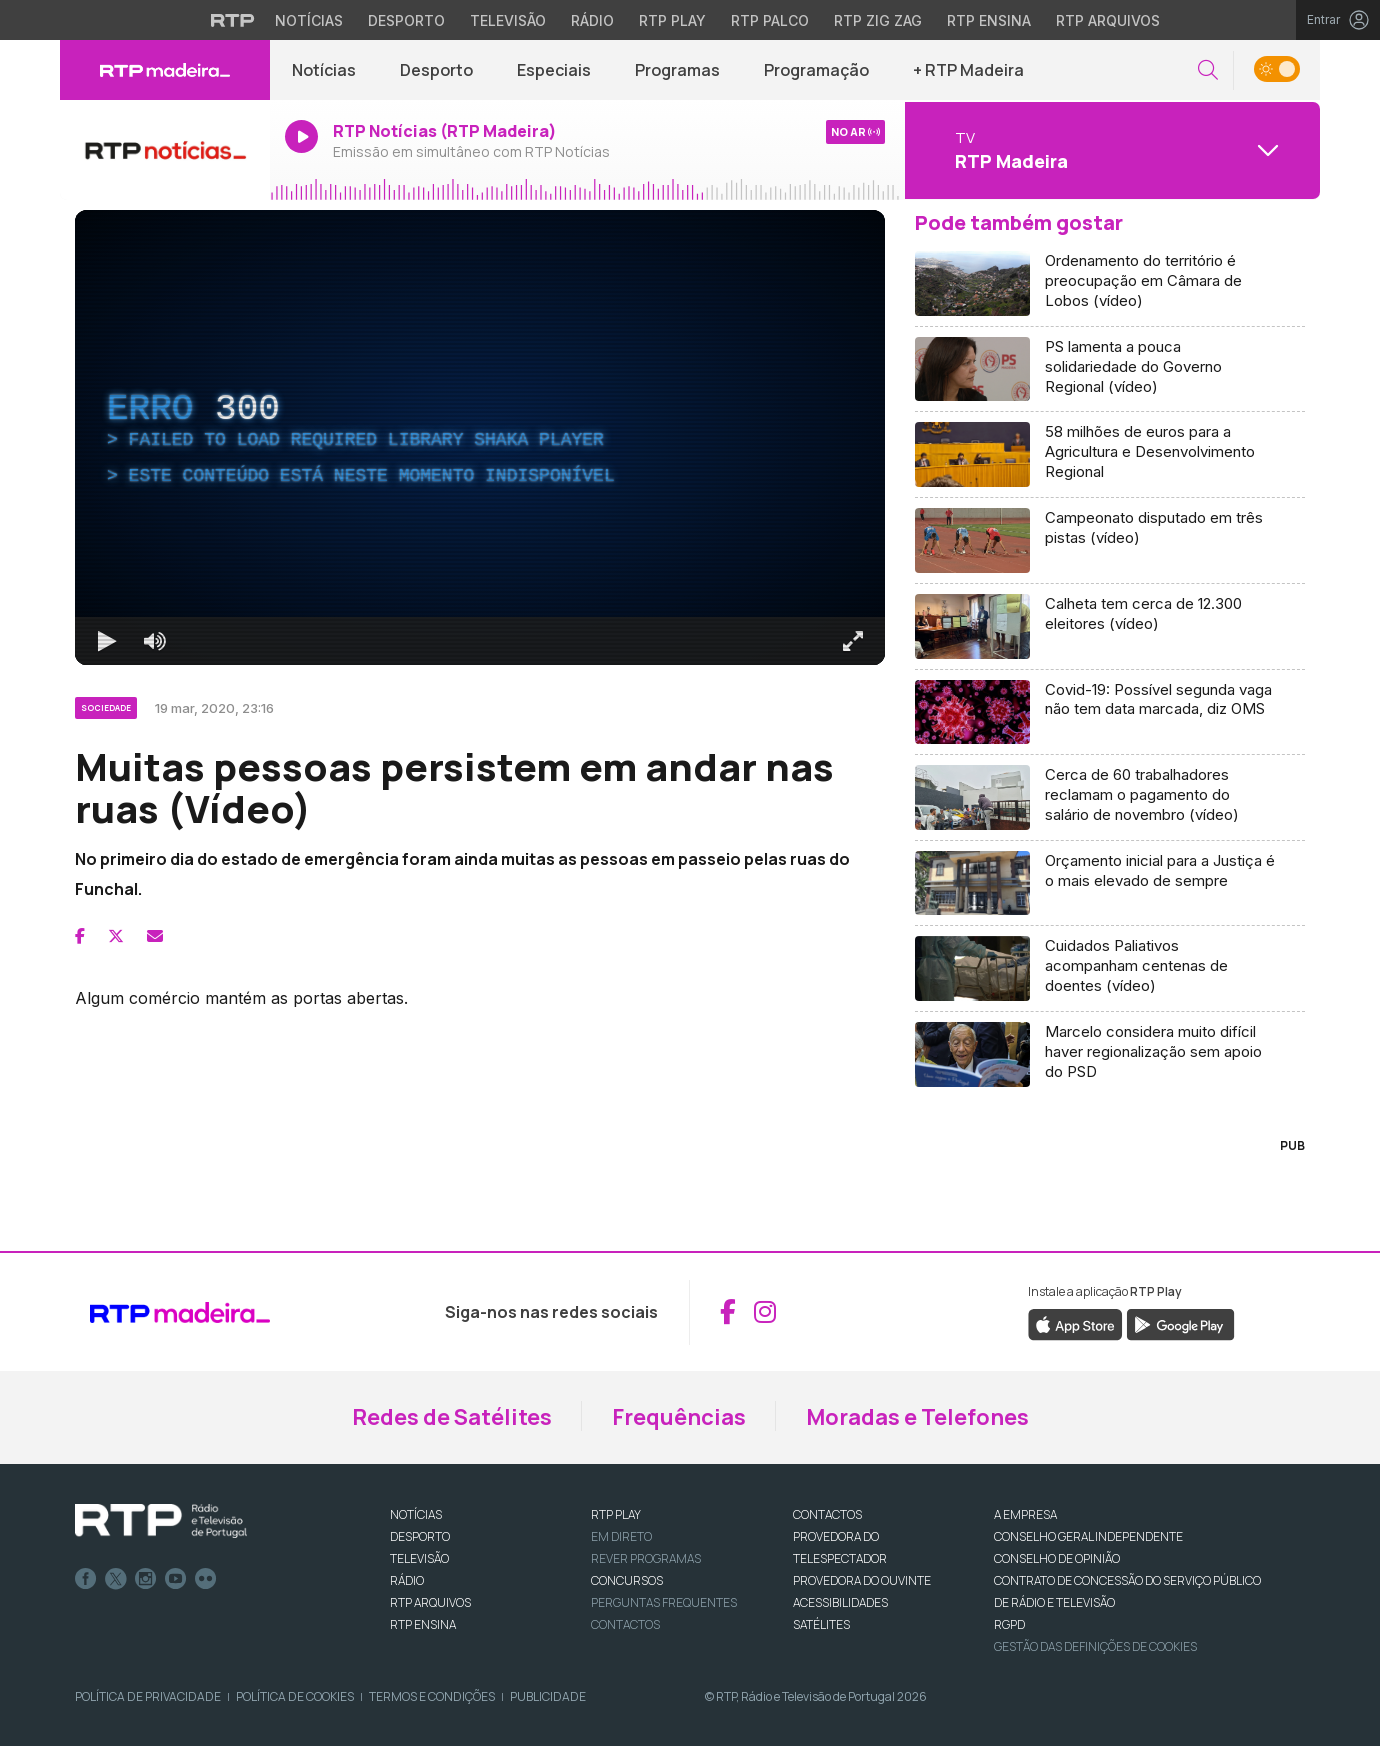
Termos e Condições (432, 1696)
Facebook (86, 1579)
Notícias (324, 70)
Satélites (821, 1624)
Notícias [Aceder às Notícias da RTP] (309, 20)
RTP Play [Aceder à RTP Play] (672, 20)
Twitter (116, 1579)
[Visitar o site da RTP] (233, 20)
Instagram (146, 1579)
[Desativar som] (155, 641)
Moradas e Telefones (917, 1417)
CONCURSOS (627, 1580)
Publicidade (548, 1696)
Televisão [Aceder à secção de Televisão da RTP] (508, 20)
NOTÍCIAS (416, 1514)
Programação (816, 70)
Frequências (679, 1417)
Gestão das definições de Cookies (1095, 1646)
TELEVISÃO (419, 1558)
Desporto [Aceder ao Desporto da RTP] (406, 20)
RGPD (1009, 1624)
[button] (1208, 70)
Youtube (176, 1579)
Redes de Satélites (452, 1417)
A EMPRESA (1025, 1514)
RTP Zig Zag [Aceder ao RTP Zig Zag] (878, 20)
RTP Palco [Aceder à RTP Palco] (770, 20)
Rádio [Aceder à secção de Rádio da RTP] (592, 20)
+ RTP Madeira (968, 70)
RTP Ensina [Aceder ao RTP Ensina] (989, 20)
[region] (480, 437)
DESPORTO (420, 1536)
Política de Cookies (295, 1696)
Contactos (625, 1624)
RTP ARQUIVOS (430, 1602)
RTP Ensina (423, 1624)
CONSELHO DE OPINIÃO (1057, 1558)
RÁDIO (407, 1580)
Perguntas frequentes (664, 1602)
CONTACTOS (827, 1514)
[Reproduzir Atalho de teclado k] (107, 641)
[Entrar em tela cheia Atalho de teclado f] (853, 641)
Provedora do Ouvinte (862, 1580)
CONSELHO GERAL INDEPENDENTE (1088, 1536)
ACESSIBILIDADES (840, 1602)
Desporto (436, 70)
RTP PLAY (616, 1514)
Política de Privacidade (148, 1696)
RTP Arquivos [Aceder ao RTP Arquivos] (1108, 20)
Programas (677, 70)
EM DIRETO (621, 1536)
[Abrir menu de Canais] (1110, 150)
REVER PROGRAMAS (646, 1558)
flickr (206, 1579)
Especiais (554, 70)
